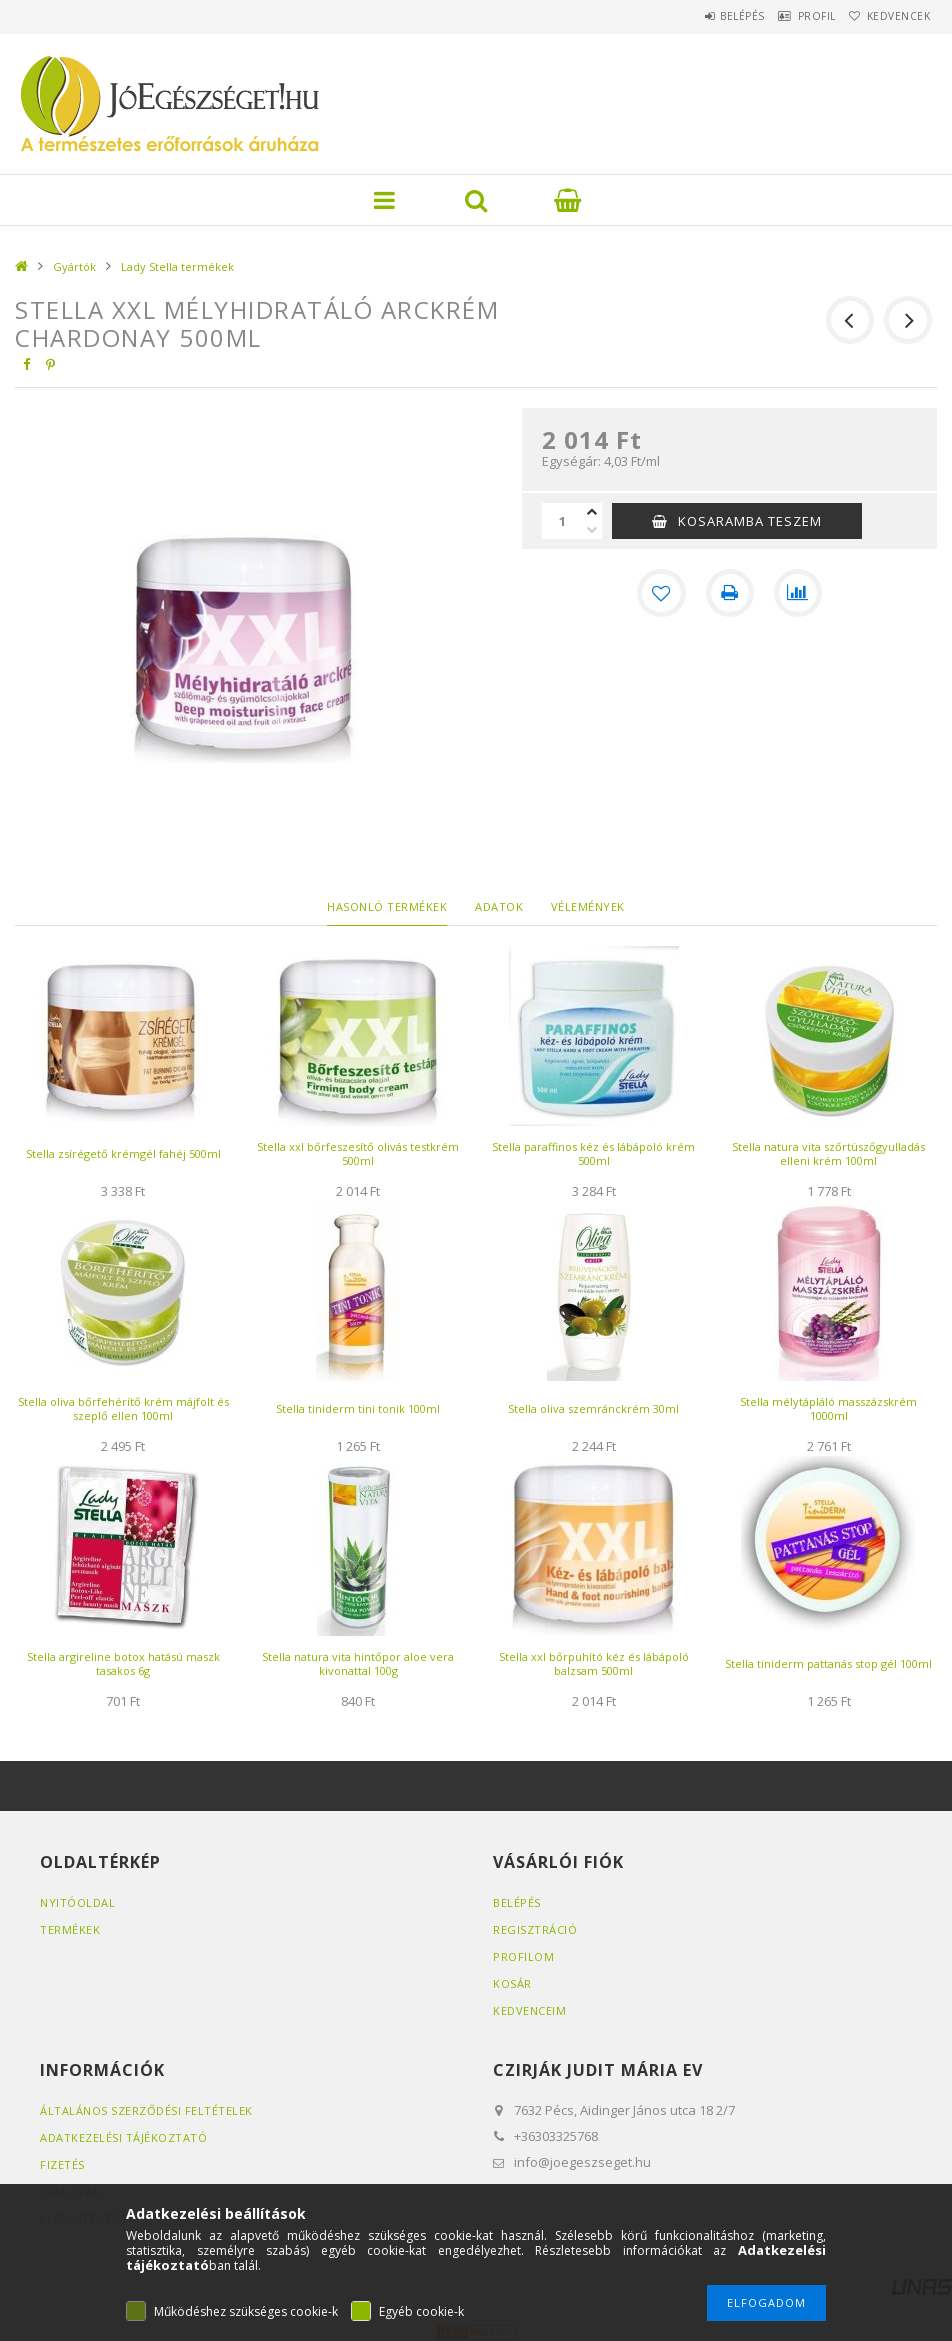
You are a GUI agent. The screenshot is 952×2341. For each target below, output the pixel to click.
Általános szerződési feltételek (146, 2110)
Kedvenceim (529, 2010)
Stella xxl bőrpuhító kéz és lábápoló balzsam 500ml (594, 1663)
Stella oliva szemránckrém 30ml (593, 1408)
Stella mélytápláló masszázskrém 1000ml (828, 1408)
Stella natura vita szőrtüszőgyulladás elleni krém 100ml (828, 1153)
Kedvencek (890, 16)
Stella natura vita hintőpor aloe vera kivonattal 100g (358, 1663)
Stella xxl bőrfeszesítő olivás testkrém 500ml (358, 1153)
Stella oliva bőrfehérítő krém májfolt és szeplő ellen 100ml (123, 1408)
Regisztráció (535, 1929)
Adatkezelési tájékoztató (123, 2137)
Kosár (512, 1983)
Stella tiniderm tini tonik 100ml (358, 1408)
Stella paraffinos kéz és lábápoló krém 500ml (593, 1153)
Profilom (523, 1956)
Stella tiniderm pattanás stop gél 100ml (828, 1663)
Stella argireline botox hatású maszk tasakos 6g (123, 1663)
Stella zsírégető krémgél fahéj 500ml (123, 1153)
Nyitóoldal (77, 1902)
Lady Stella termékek (177, 266)
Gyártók (74, 266)
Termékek (70, 1929)
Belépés (701, 16)
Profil (792, 16)
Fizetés (62, 2164)
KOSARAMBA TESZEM (750, 521)
